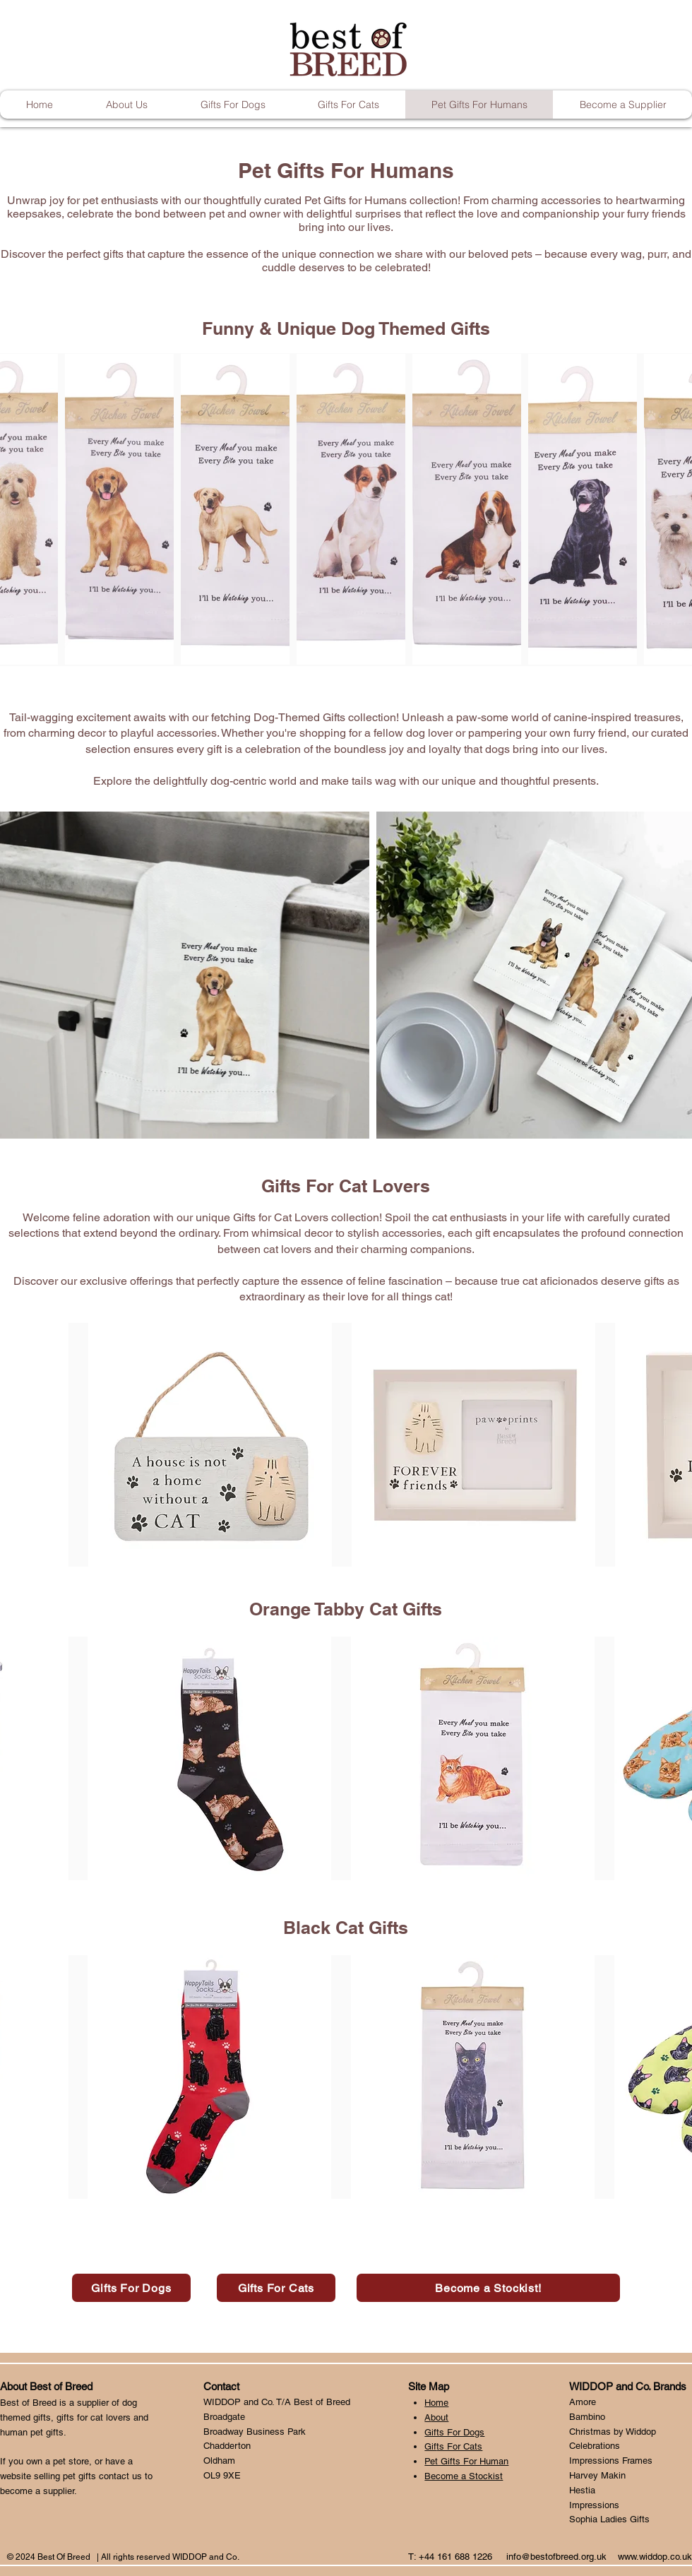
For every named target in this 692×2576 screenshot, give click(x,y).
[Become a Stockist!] (488, 2288)
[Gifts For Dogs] (131, 2288)
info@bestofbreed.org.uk (556, 2556)
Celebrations (594, 2445)
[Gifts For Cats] (276, 2288)
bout (439, 2417)
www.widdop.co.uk (655, 2556)
